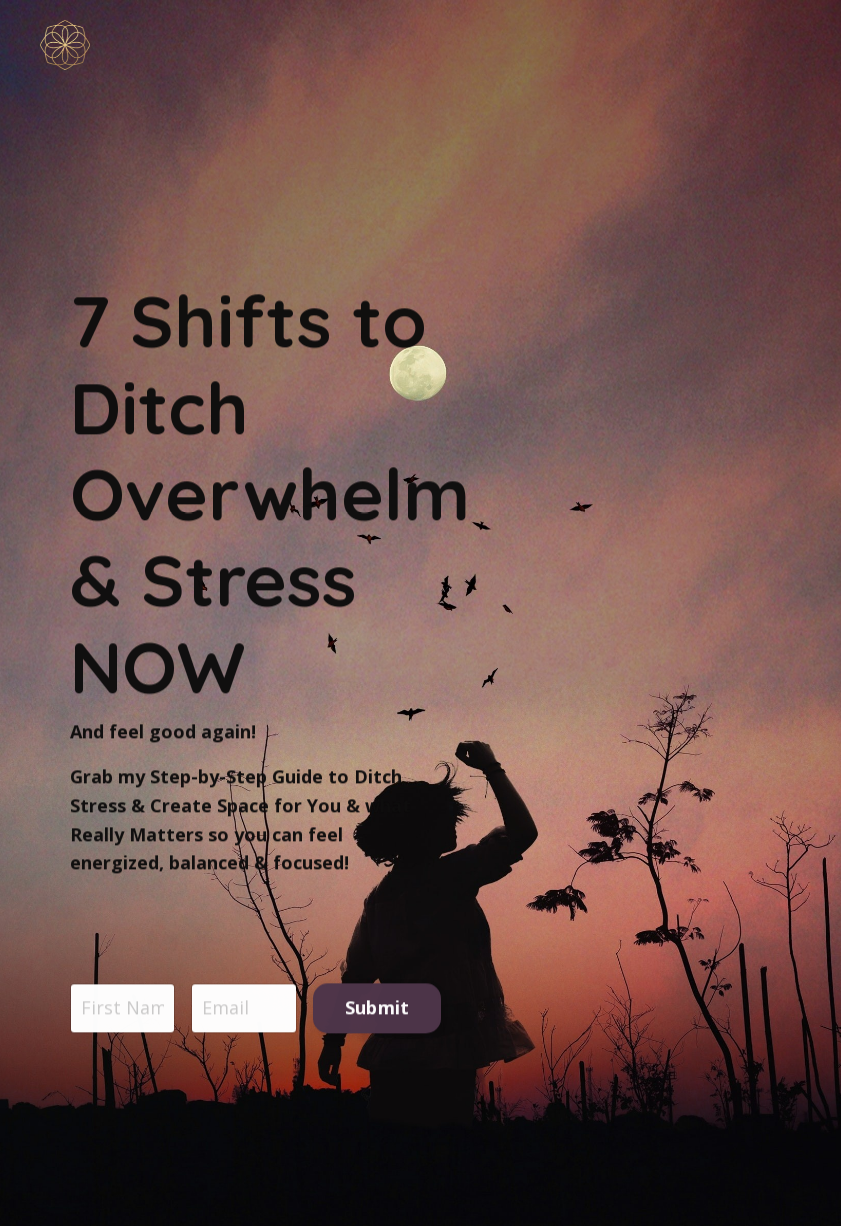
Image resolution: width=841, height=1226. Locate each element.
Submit (377, 1010)
